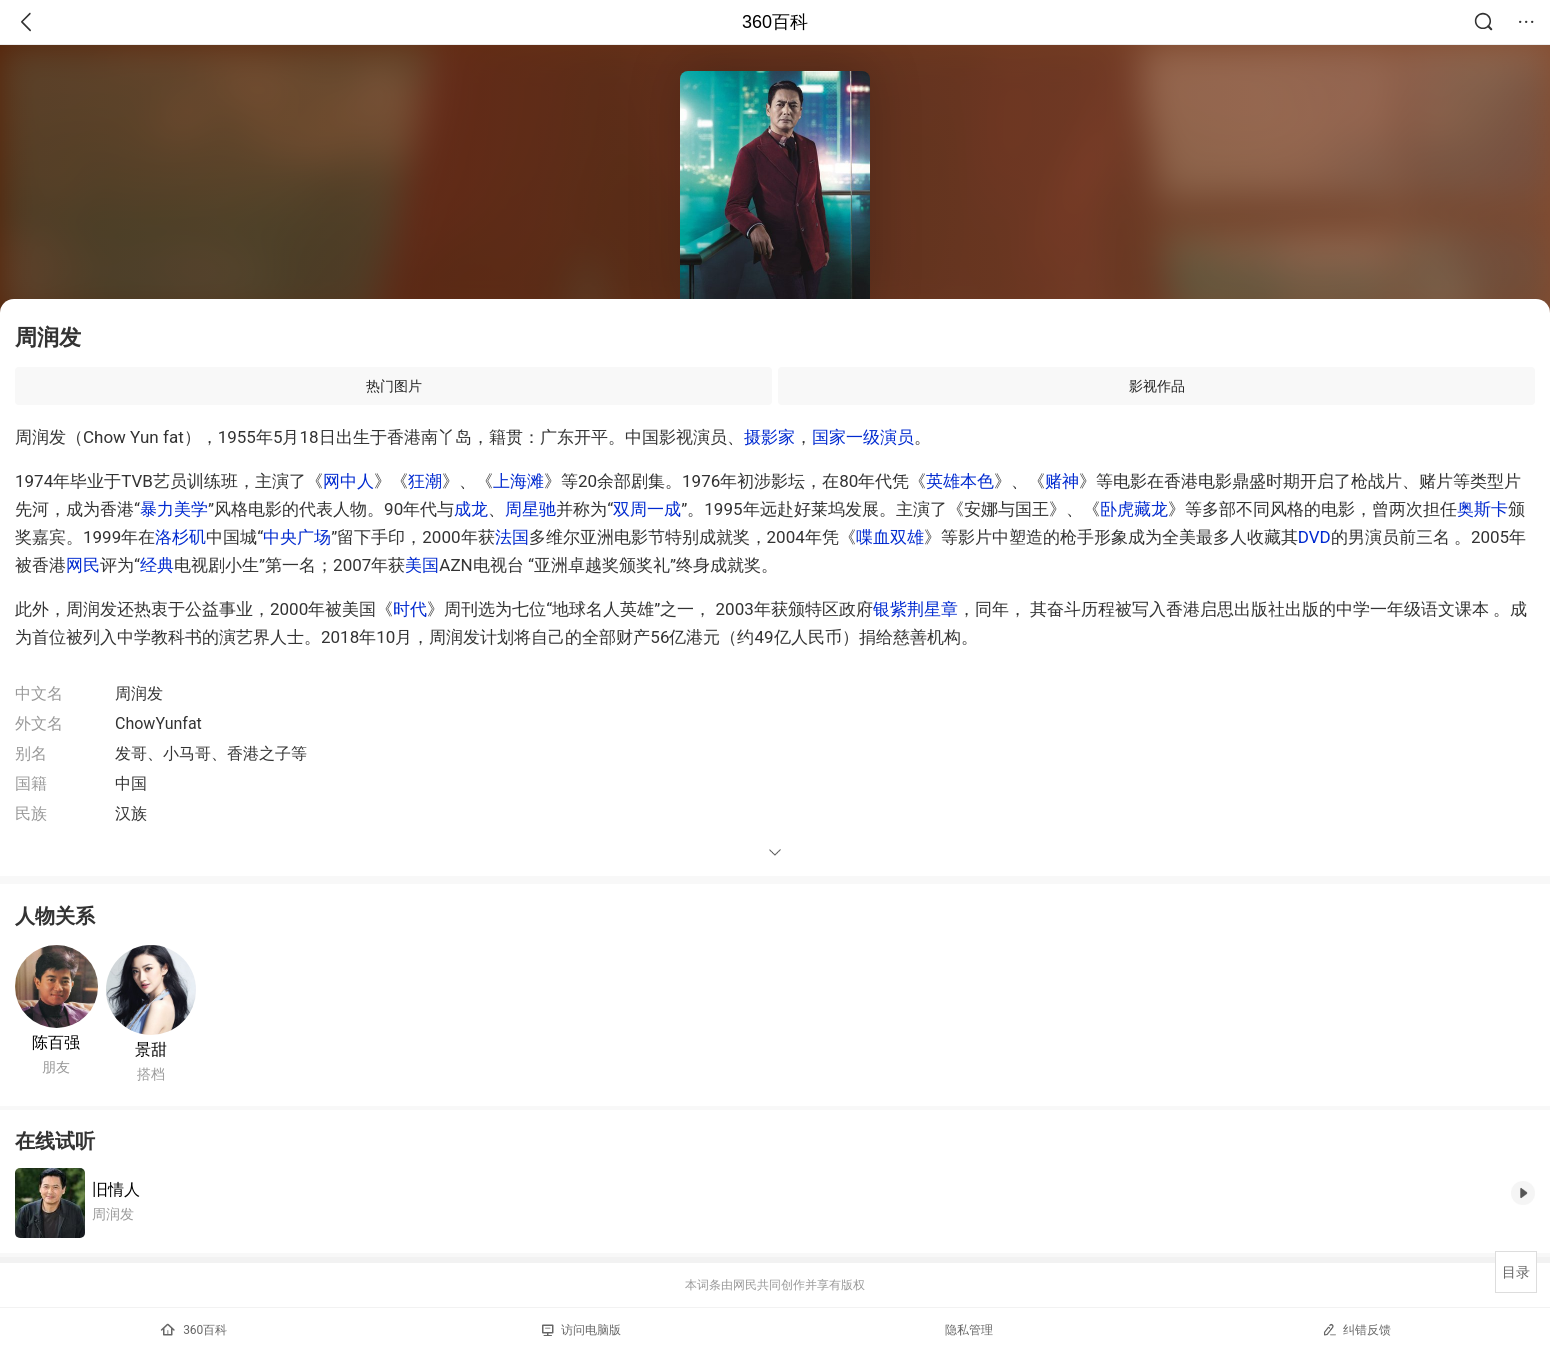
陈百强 (56, 1042)
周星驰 (530, 509)
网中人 (348, 481)
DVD (1314, 537)
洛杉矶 (180, 537)
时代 (410, 609)
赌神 (1062, 481)
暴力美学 (174, 509)
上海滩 (518, 481)
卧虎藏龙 (1134, 509)
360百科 (775, 22)
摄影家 (769, 437)
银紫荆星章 (915, 609)
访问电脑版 (581, 1330)
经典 (157, 565)
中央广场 (297, 537)
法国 (512, 537)
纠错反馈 (1356, 1329)
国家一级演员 (863, 437)
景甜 (151, 1049)
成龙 (471, 509)
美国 (422, 565)
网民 (83, 565)
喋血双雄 (890, 537)
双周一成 (647, 509)
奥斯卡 (1482, 509)
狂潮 (425, 481)
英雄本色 (960, 481)
